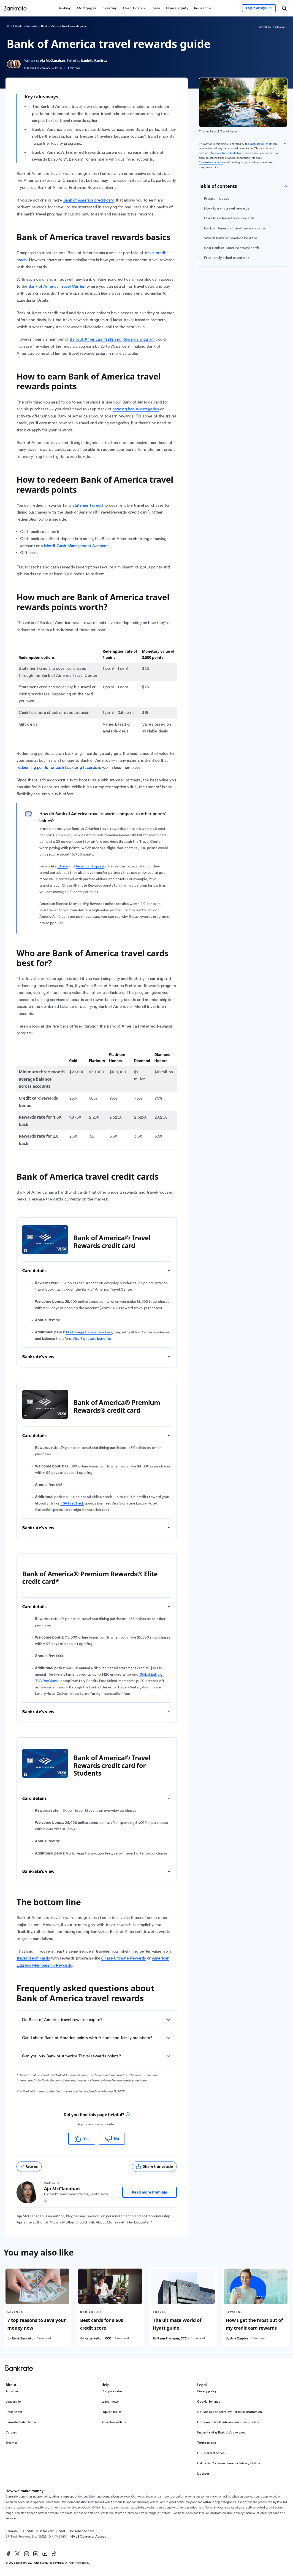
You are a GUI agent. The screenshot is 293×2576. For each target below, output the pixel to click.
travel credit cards (33, 1958)
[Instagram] (26, 2554)
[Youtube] (45, 2554)
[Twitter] (17, 2554)
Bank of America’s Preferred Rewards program (112, 339)
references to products (222, 153)
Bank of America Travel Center (56, 286)
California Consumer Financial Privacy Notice (228, 2463)
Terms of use (206, 2442)
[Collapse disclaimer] (285, 143)
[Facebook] (8, 2554)
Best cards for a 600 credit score (101, 2324)
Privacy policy (207, 2391)
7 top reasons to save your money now (36, 2324)
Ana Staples (239, 2338)
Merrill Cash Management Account (76, 546)
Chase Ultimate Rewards (123, 1958)
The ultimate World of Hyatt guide (177, 2324)
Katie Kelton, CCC (97, 2338)
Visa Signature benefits (92, 1338)
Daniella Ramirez (94, 60)
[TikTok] (54, 2554)
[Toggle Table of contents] (286, 186)
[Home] (15, 8)
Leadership (13, 2401)
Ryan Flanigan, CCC (172, 2338)
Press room (13, 2412)
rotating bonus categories (136, 409)
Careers (11, 2432)
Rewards (31, 26)
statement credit (87, 505)
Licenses (203, 2473)
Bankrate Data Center (20, 2422)
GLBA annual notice (211, 2453)
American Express (90, 866)
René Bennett (22, 2338)
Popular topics (111, 2412)
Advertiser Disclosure (272, 27)
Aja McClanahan (52, 60)
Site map (11, 2442)
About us (11, 2391)
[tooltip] (128, 2114)
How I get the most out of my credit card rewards (254, 2324)
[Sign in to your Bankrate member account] (259, 8)
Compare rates (112, 2391)
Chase (62, 866)
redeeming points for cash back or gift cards (56, 767)
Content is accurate (211, 162)
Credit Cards (14, 26)
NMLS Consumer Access (76, 2531)
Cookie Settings (208, 2401)
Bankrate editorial (260, 144)
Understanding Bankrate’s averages (221, 2432)
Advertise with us (113, 2422)
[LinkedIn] (35, 2554)
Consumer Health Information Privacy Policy (228, 2422)
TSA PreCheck (72, 1503)
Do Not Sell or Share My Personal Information (229, 2412)
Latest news (110, 2401)
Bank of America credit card (88, 200)
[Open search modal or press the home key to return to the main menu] (284, 8)
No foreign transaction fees (89, 1332)
